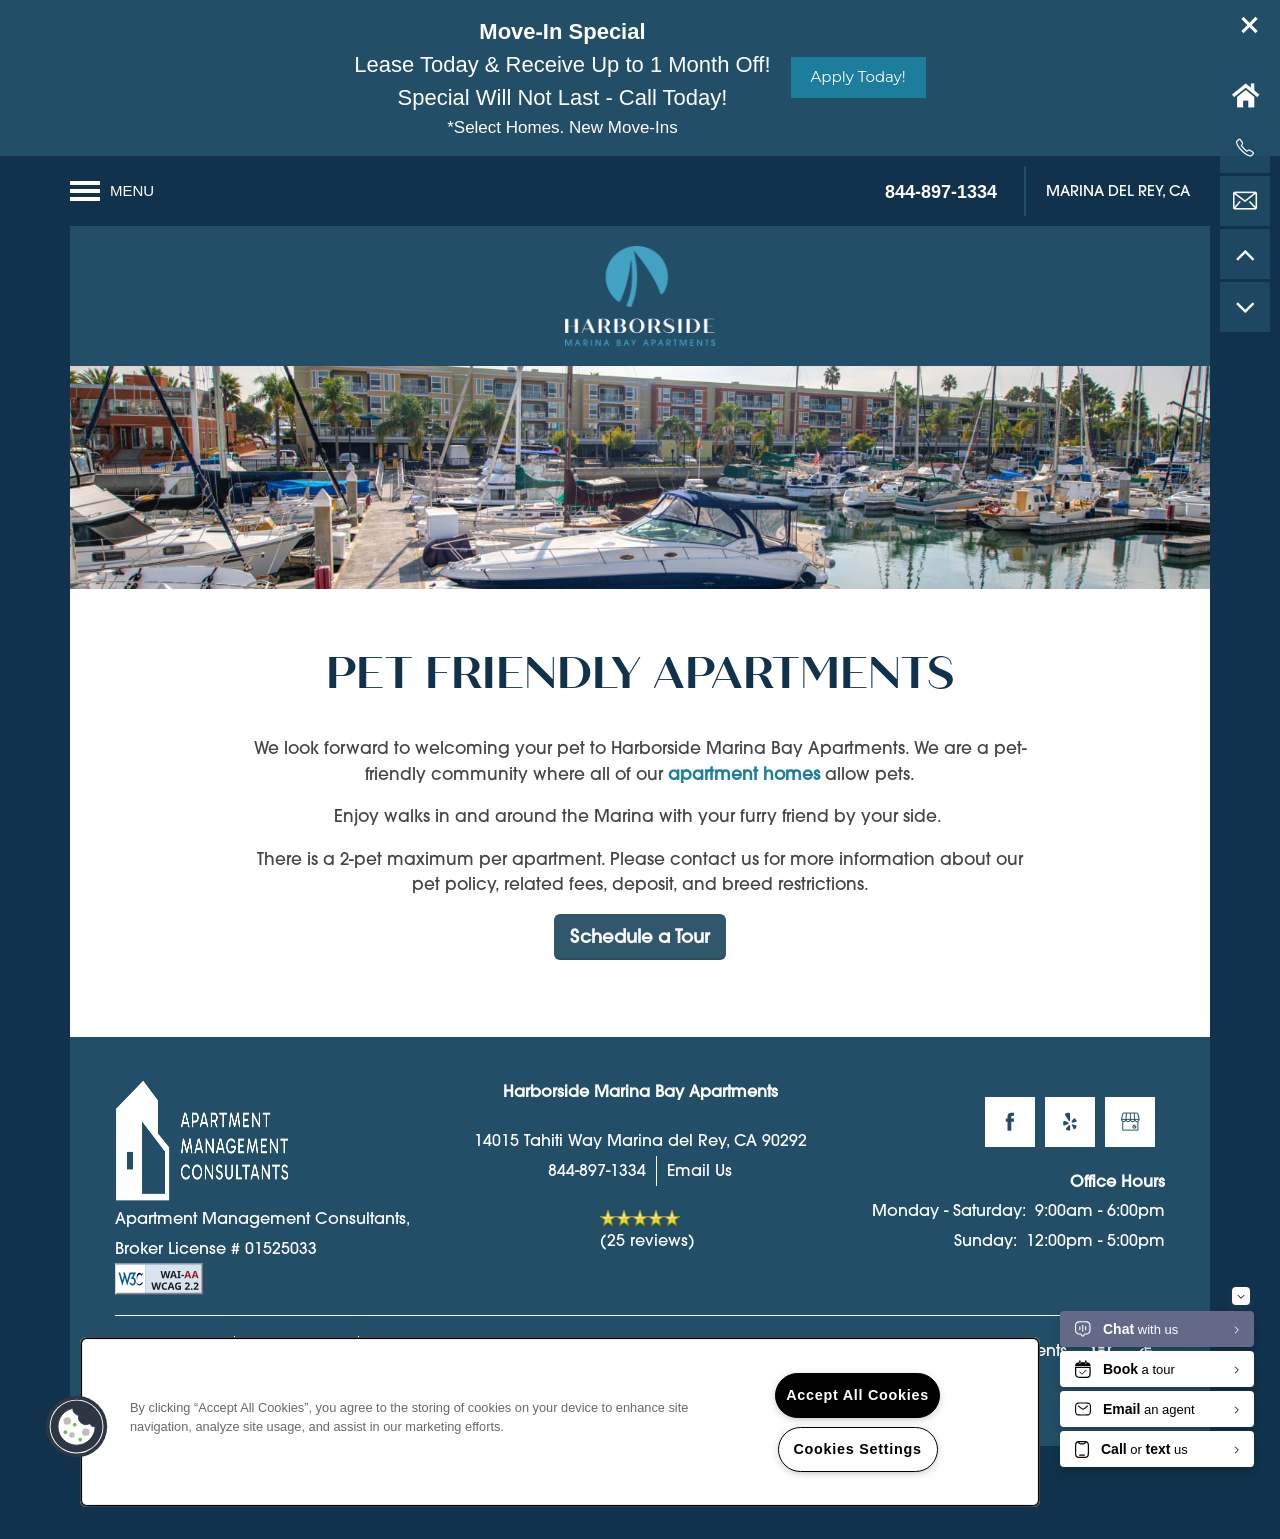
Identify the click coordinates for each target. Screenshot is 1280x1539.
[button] (1250, 25)
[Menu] (112, 191)
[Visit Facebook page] (1010, 1145)
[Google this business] (1130, 1145)
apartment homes (744, 796)
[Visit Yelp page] (1070, 1145)
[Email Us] (1245, 201)
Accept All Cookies (857, 1395)
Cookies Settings (857, 1449)
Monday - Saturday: (949, 1234)
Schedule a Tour (640, 959)
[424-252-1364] (1245, 148)
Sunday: (985, 1263)
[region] (560, 1422)
